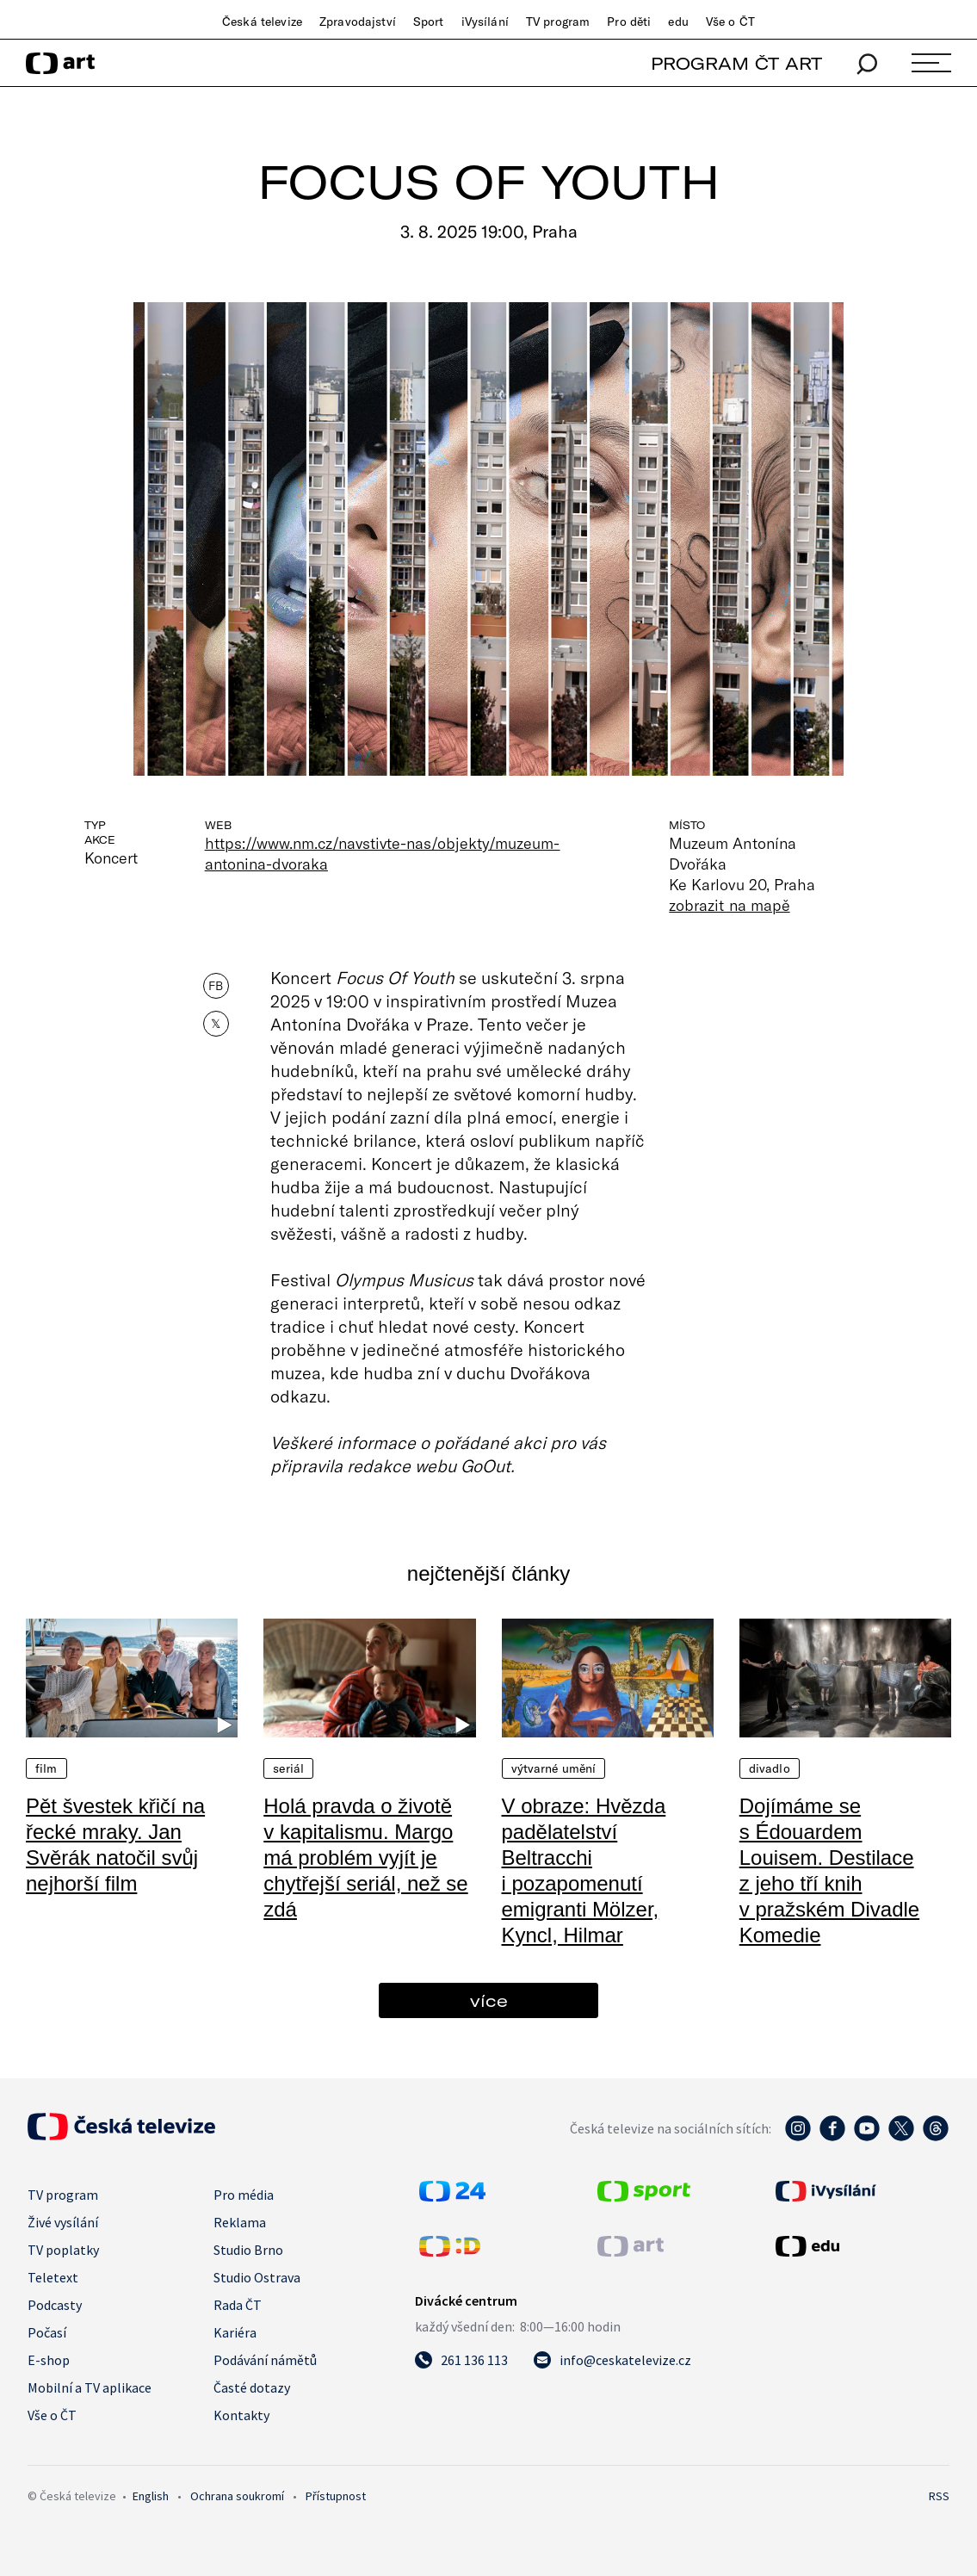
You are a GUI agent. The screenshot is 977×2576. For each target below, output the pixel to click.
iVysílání (485, 21)
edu (678, 21)
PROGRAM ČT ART (736, 63)
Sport (428, 21)
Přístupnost (336, 2496)
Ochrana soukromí (237, 2496)
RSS (939, 2496)
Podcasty (55, 2304)
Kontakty (241, 2415)
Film (46, 1768)
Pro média (243, 2194)
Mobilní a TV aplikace (89, 2387)
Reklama (239, 2222)
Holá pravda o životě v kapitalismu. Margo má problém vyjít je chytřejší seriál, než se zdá (365, 1857)
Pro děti (629, 21)
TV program (558, 21)
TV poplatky (63, 2249)
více (489, 2000)
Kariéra (235, 2332)
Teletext (53, 2277)
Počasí (47, 2332)
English (151, 2496)
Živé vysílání (63, 2222)
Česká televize (262, 21)
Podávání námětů (265, 2360)
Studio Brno (248, 2249)
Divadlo (769, 1768)
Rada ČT (237, 2304)
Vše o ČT (730, 21)
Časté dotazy (251, 2387)
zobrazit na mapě (729, 904)
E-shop (49, 2360)
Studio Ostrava (256, 2277)
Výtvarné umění (554, 1768)
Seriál (288, 1768)
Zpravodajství (357, 21)
